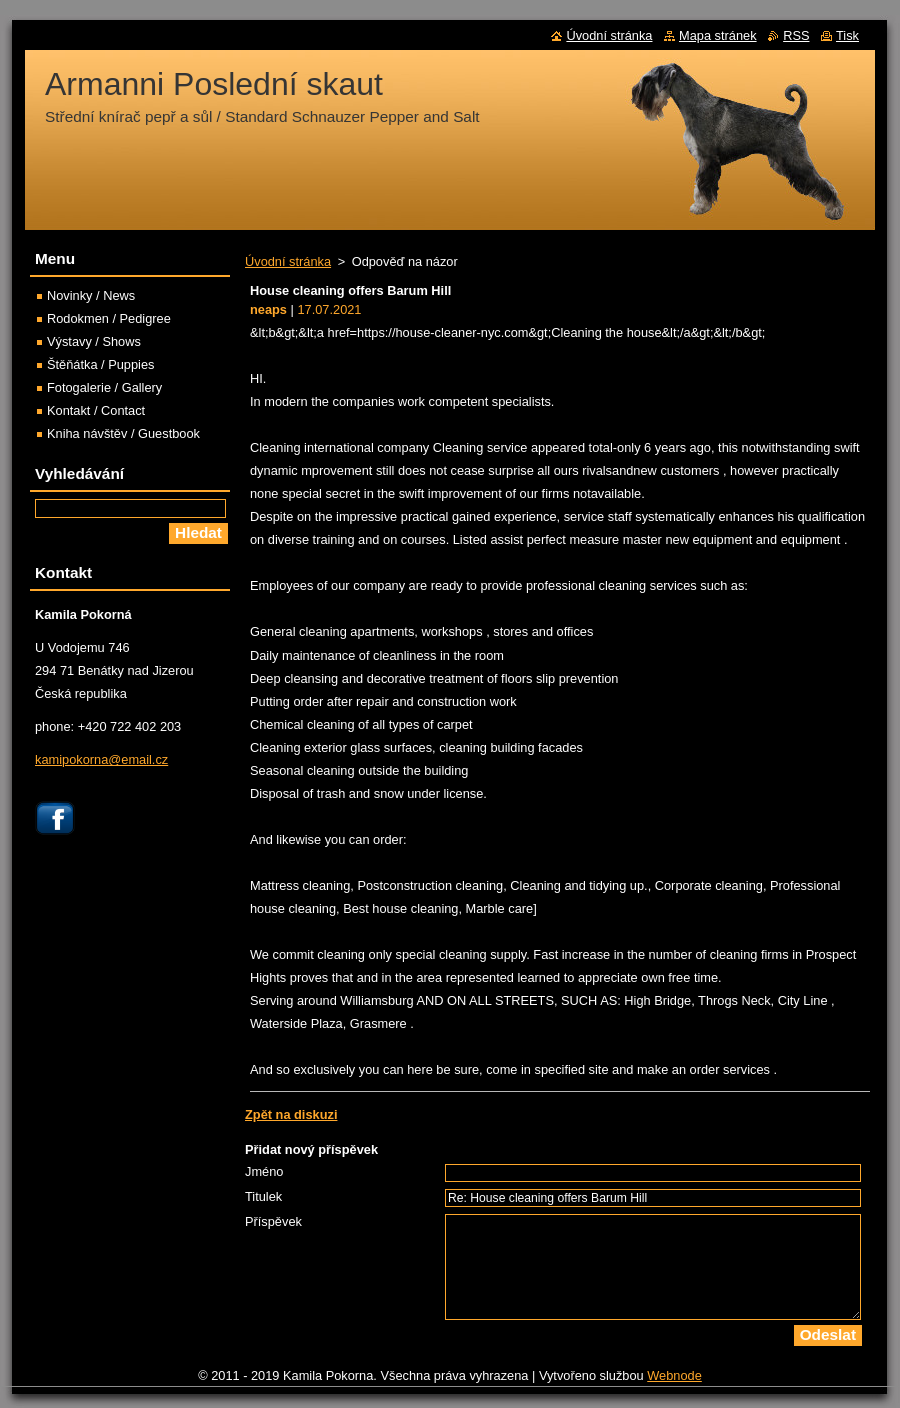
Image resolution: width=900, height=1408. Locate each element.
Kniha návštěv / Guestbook (123, 433)
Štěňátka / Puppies (100, 364)
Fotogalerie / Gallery (104, 387)
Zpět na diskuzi (291, 1114)
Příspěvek (273, 1221)
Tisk (847, 35)
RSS (796, 35)
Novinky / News (91, 295)
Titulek (263, 1196)
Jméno (264, 1171)
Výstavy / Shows (94, 341)
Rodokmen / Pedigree (109, 318)
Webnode (674, 1375)
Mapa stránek (718, 35)
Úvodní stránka (288, 261)
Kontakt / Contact (96, 410)
